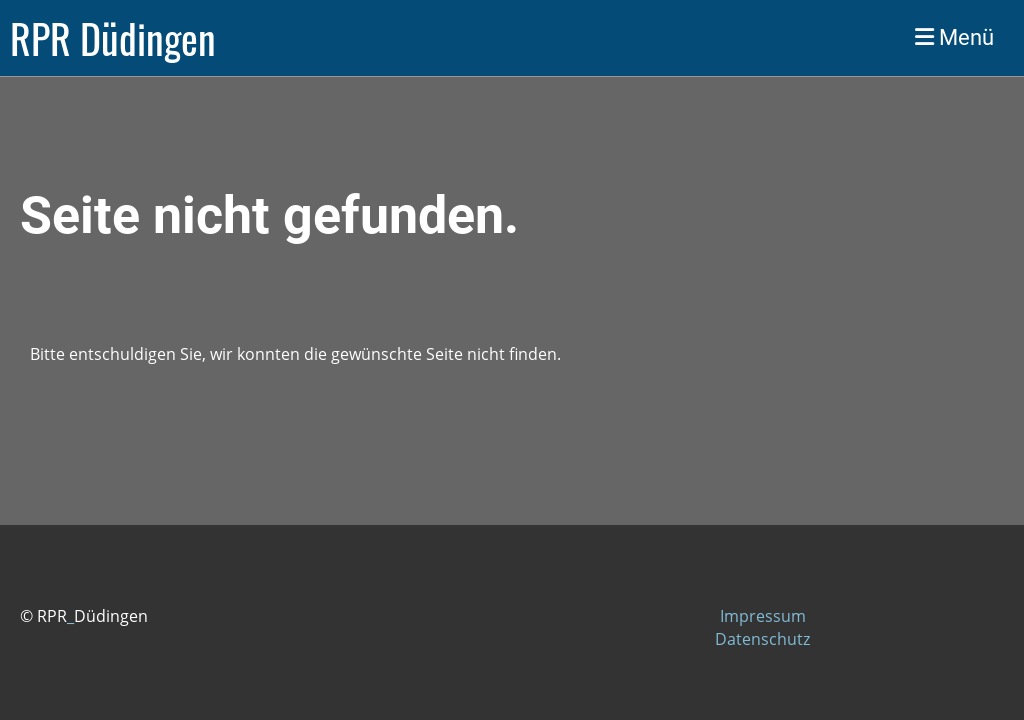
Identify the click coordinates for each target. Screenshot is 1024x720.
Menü (954, 37)
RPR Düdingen (113, 38)
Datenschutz (762, 639)
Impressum (763, 616)
